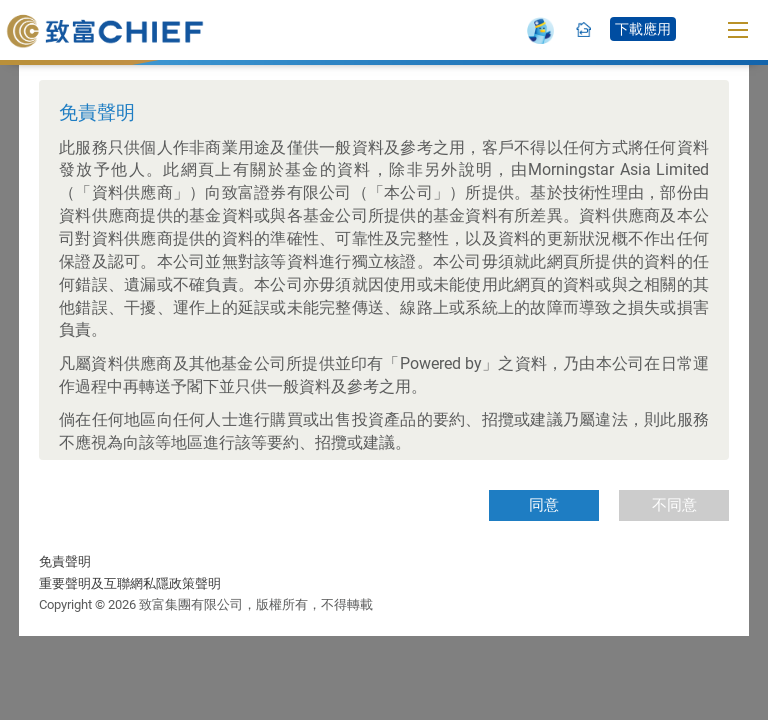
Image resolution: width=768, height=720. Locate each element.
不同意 (674, 505)
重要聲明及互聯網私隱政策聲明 (130, 583)
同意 (544, 505)
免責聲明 (65, 561)
